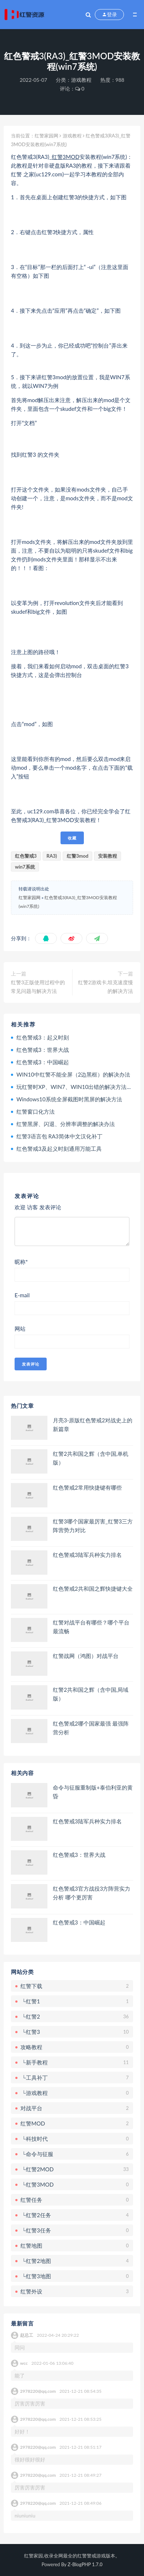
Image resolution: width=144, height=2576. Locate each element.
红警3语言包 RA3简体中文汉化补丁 (59, 1136)
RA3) (52, 856)
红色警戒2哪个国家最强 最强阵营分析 (91, 1727)
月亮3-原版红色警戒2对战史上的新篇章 (92, 1424)
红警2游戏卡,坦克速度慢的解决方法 (105, 986)
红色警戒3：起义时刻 (42, 1037)
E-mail (22, 1295)
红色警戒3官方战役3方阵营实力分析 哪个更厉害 (91, 1892)
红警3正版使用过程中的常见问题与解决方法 (38, 986)
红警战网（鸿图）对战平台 (85, 1655)
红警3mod (77, 856)
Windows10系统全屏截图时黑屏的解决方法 (69, 1099)
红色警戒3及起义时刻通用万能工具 (59, 1148)
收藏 (72, 838)
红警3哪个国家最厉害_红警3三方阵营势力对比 (93, 1525)
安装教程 (107, 856)
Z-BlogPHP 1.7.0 (85, 2564)
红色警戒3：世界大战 (42, 1049)
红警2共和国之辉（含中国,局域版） (90, 1694)
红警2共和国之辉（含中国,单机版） (90, 1458)
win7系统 (25, 867)
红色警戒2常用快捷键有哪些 (87, 1487)
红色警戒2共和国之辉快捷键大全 (93, 1588)
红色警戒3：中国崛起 (42, 1062)
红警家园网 (46, 136)
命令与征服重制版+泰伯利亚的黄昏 (93, 1791)
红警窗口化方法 (35, 1111)
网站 (20, 1328)
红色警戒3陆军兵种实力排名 (87, 1554)
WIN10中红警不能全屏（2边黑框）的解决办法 (73, 1074)
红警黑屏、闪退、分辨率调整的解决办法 (65, 1124)
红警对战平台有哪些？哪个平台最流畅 (91, 1626)
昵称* (21, 1261)
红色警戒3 (26, 856)
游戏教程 (81, 80)
